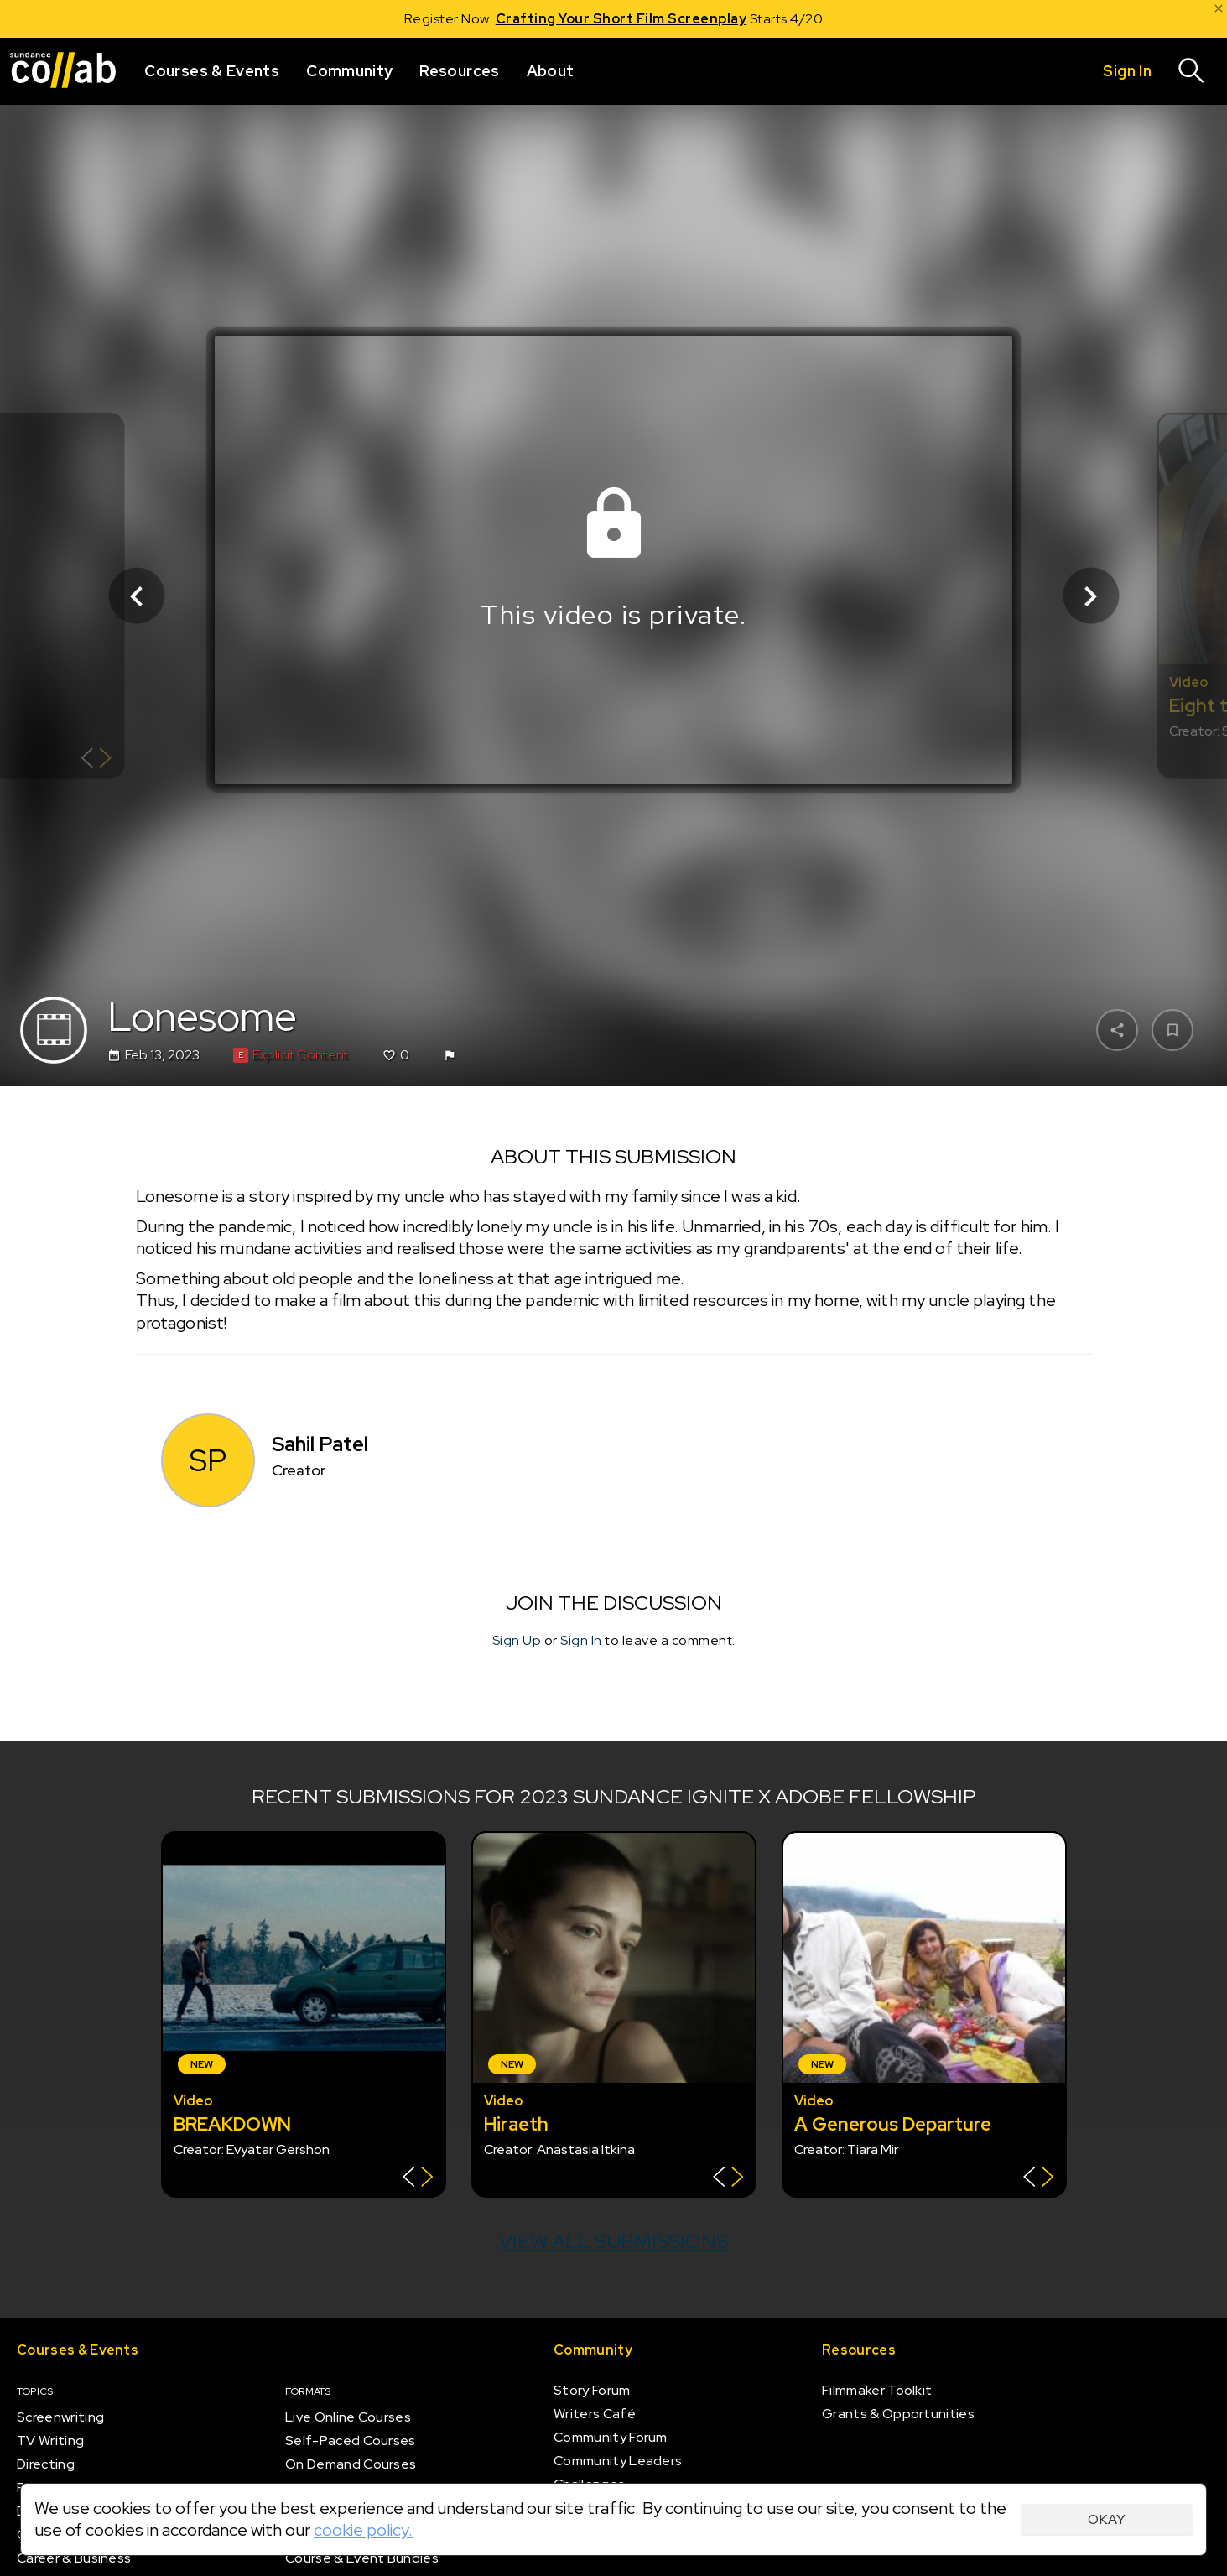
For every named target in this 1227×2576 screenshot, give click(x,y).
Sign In (581, 1641)
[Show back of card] (96, 760)
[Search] (1191, 71)
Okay (1107, 2519)
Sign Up (517, 1641)
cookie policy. (363, 2530)
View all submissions (613, 2241)
